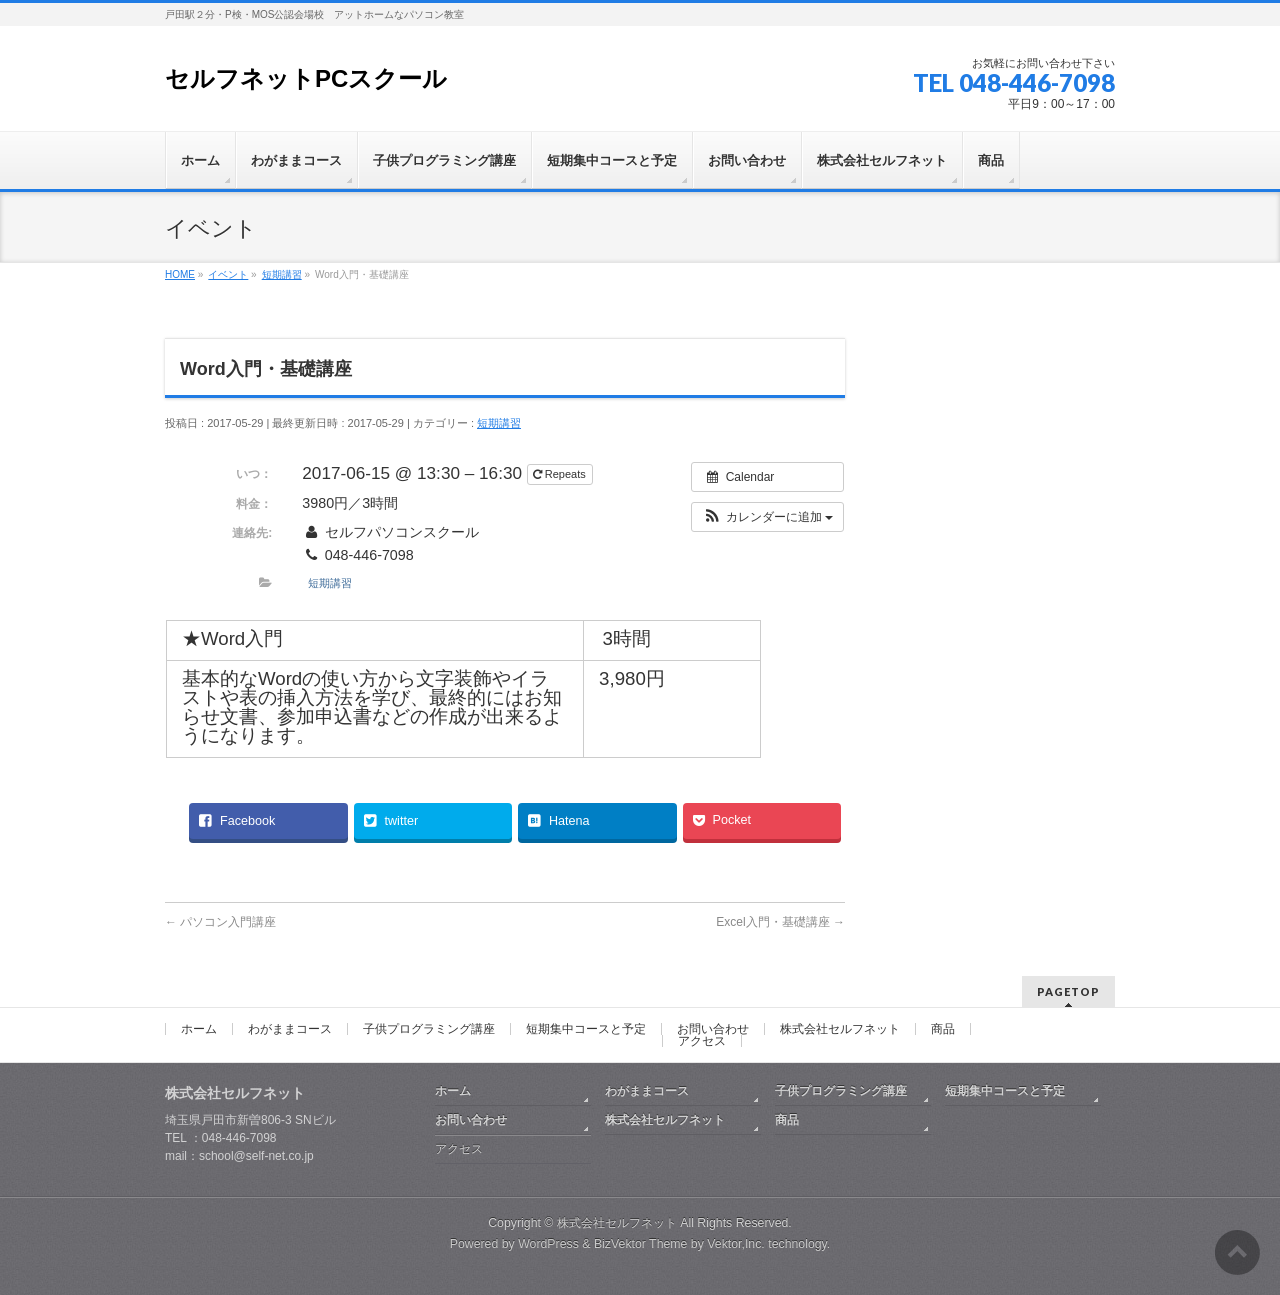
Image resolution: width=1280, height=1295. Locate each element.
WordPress (548, 1244)
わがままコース (290, 1029)
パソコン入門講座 (220, 922)
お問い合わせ (713, 1029)
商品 (943, 1029)
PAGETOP (1068, 991)
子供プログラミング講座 (429, 1029)
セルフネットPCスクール (306, 78)
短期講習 (499, 423)
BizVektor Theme (641, 1244)
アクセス (702, 1041)
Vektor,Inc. (736, 1244)
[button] (767, 517)
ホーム (199, 1029)
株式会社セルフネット (840, 1029)
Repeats (561, 474)
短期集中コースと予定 (586, 1029)
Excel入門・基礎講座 (780, 922)
